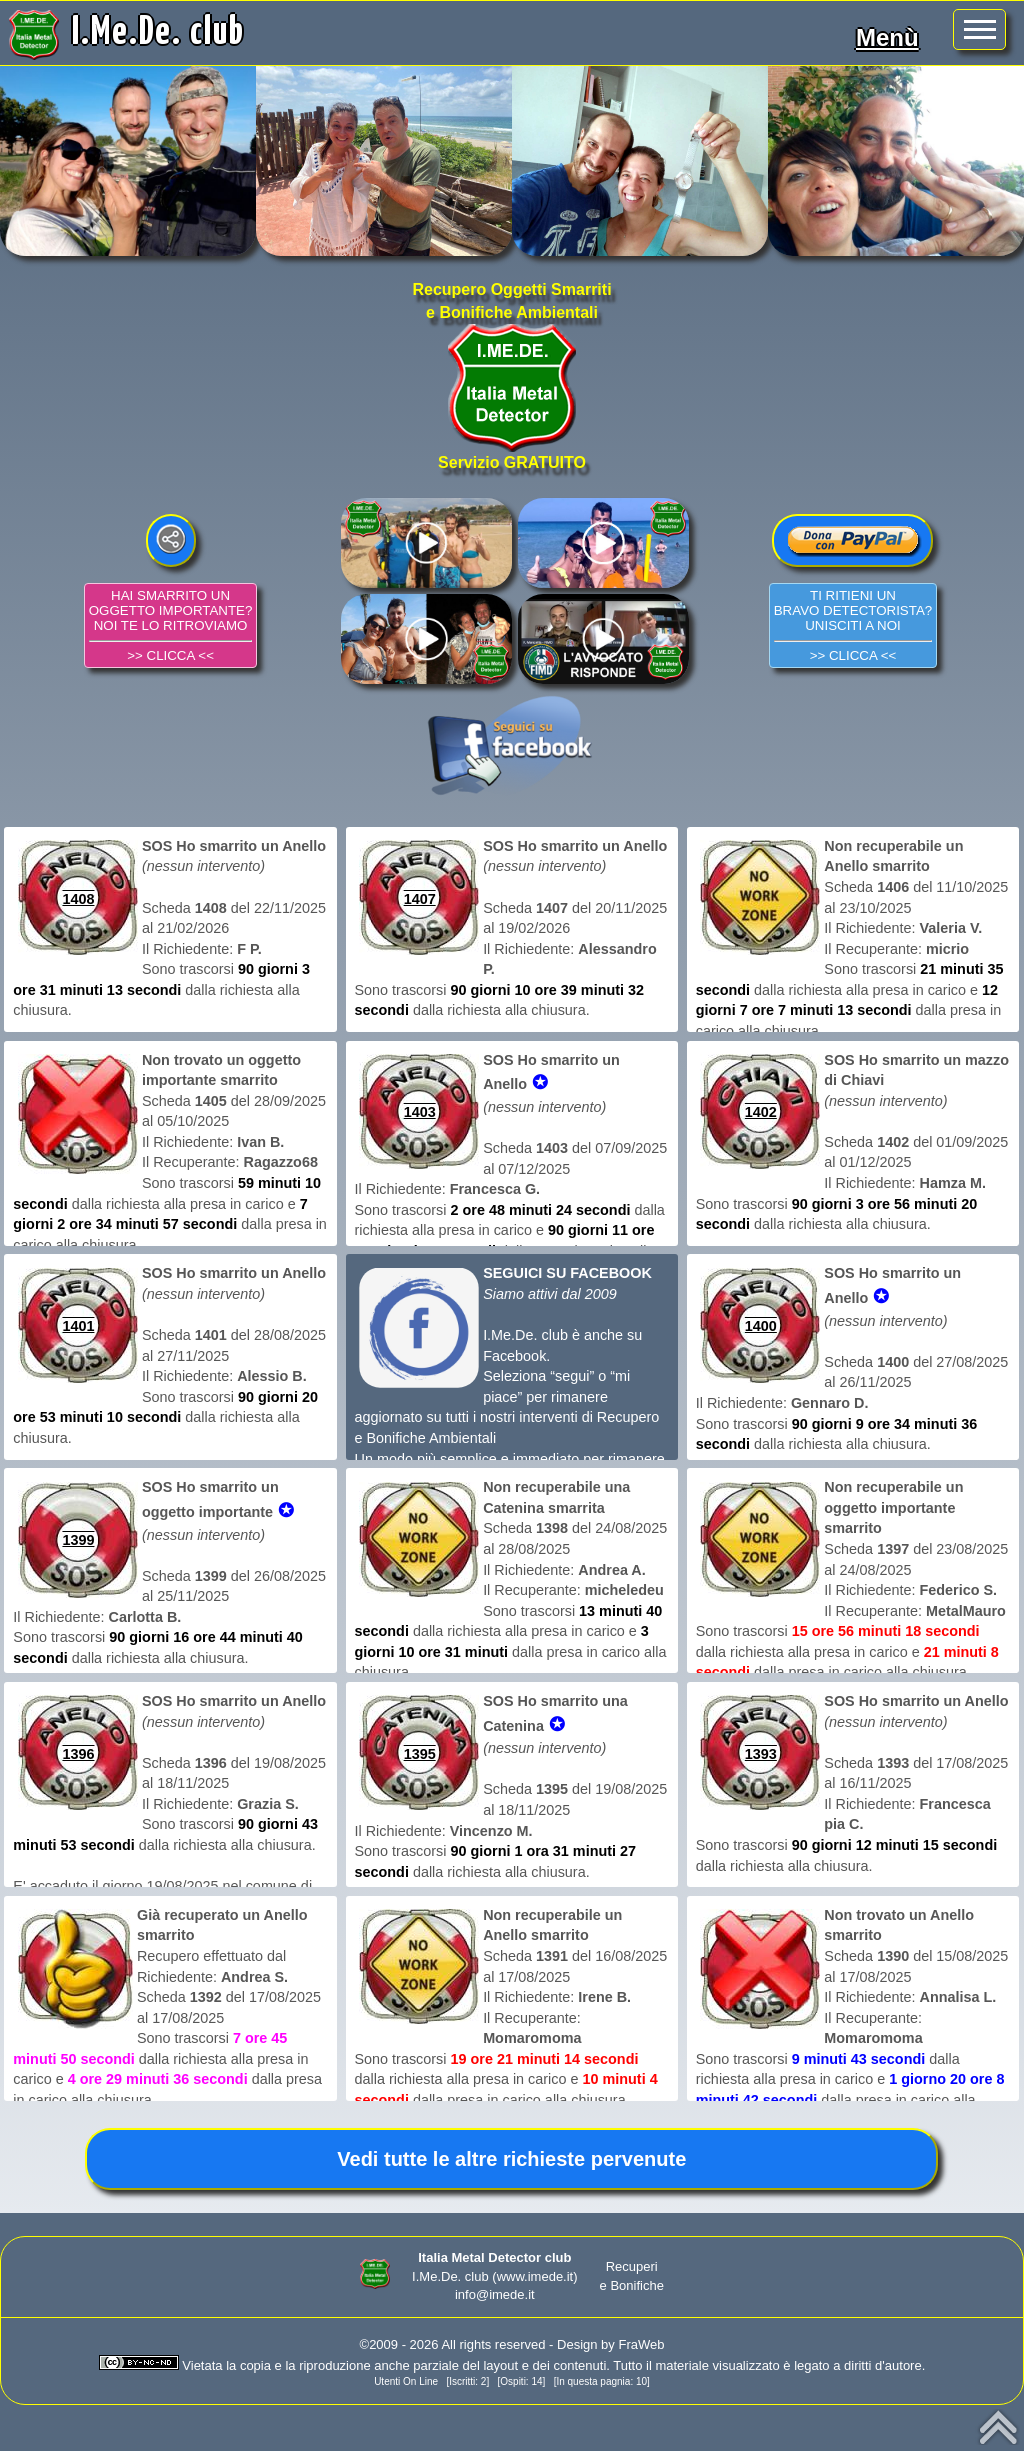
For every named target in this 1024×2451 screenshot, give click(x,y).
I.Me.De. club (158, 33)
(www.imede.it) (534, 2276)
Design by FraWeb (610, 2344)
